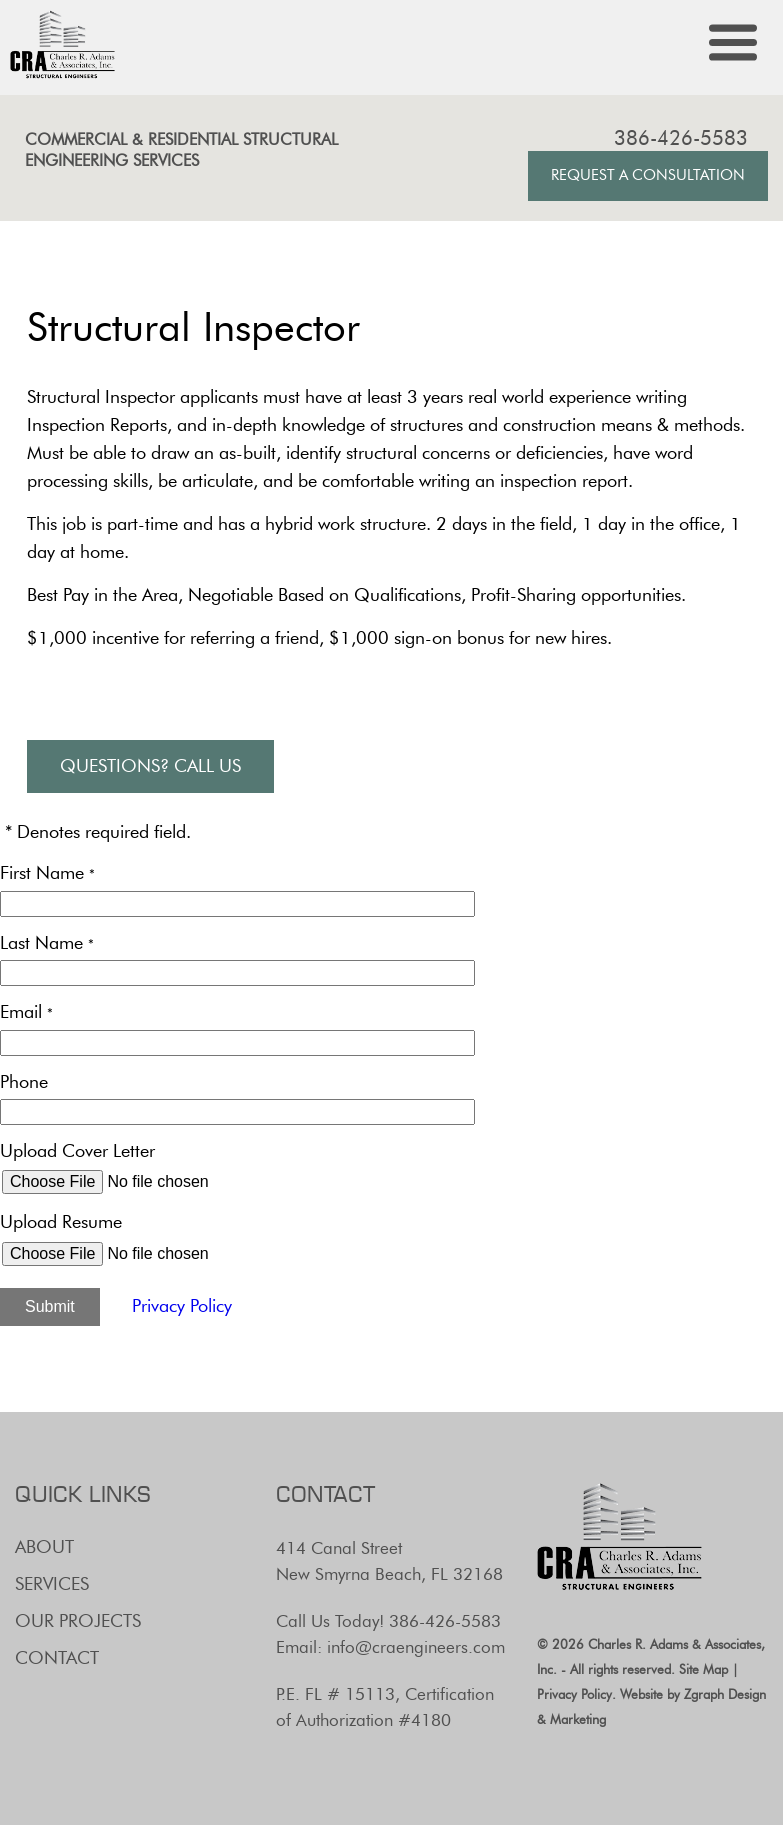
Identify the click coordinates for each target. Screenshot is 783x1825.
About (44, 1547)
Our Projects (78, 1621)
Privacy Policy (182, 1306)
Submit (50, 1306)
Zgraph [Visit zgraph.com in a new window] (704, 1694)
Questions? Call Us (150, 766)
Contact (57, 1658)
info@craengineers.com (416, 1647)
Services (52, 1584)
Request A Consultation (648, 175)
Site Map (703, 1669)
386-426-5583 (681, 138)
